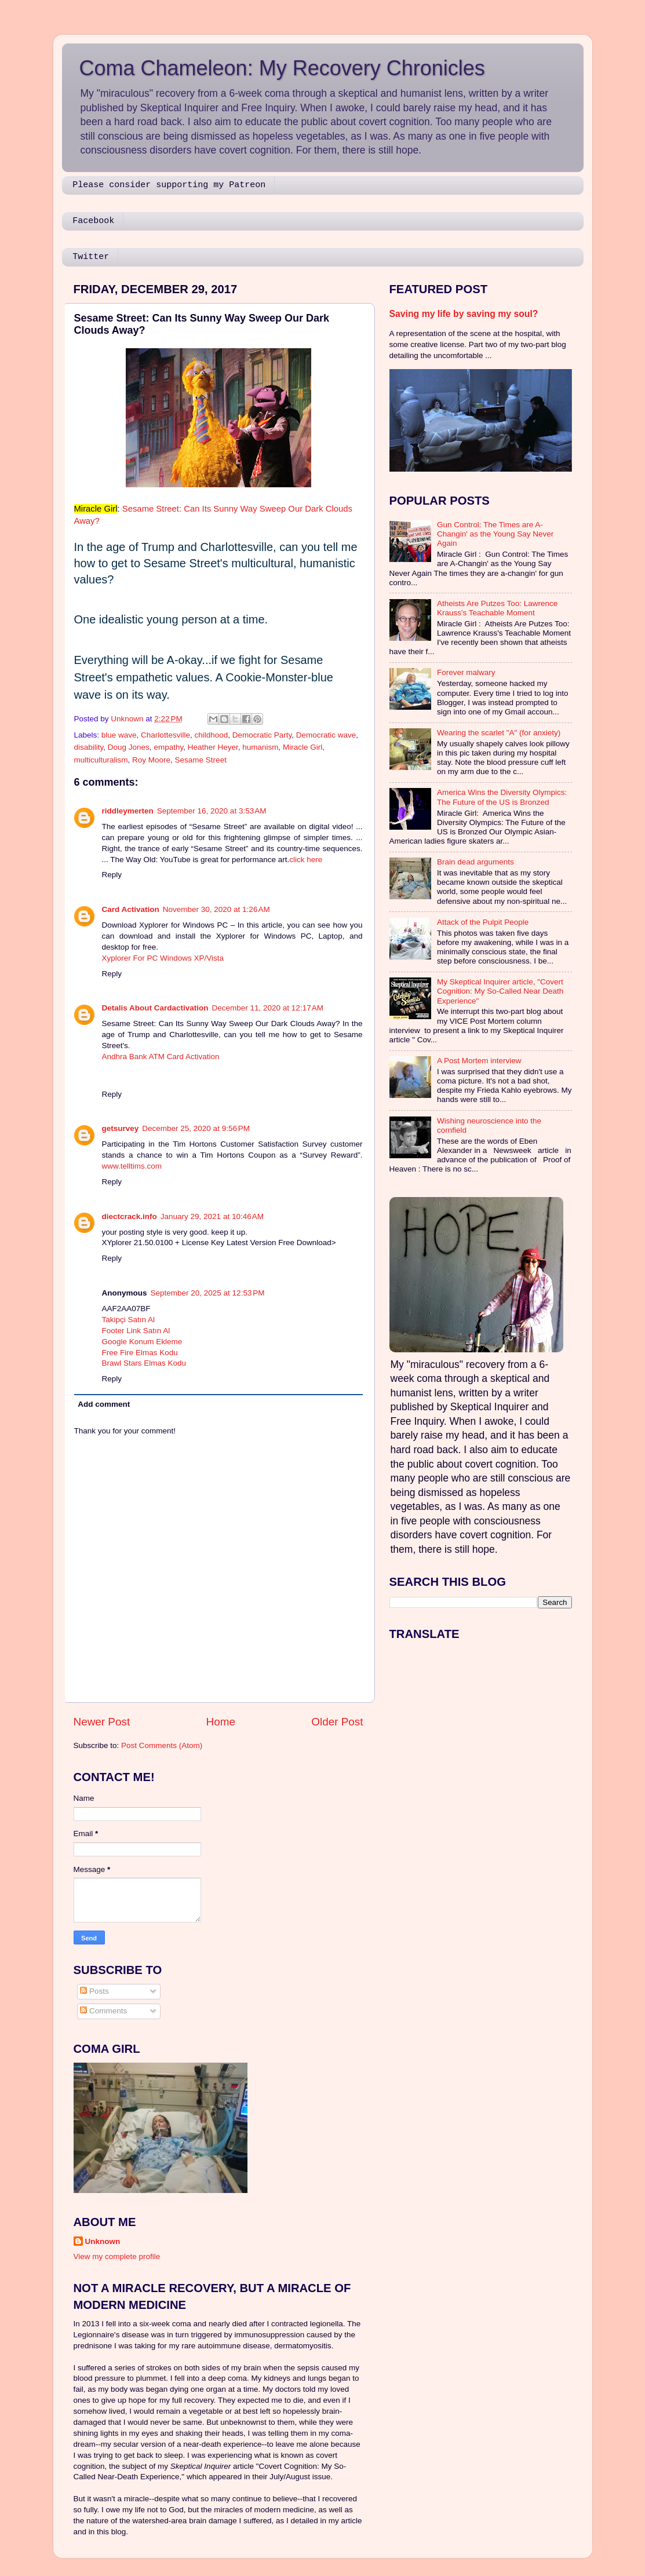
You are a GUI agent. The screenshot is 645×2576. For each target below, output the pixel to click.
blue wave (119, 735)
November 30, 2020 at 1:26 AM (216, 909)
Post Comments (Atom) (161, 1745)
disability (89, 747)
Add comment (104, 1404)
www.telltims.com (132, 1166)
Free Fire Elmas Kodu (140, 1352)
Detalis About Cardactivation (155, 1008)
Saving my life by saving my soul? (463, 314)
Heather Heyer (213, 747)
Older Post (337, 1722)
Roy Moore (151, 760)
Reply (112, 874)
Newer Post (102, 1722)
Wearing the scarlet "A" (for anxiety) (498, 732)
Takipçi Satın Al (128, 1319)
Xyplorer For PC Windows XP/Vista (163, 958)
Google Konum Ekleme (142, 1341)
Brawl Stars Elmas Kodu (144, 1363)
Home (220, 1722)
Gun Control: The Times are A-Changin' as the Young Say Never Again (495, 534)
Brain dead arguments (475, 862)
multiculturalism (101, 760)
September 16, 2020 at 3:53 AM (212, 811)
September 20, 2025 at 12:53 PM (208, 1293)
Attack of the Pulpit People (483, 922)
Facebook (93, 221)
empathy (168, 747)
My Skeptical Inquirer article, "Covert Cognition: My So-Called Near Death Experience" (500, 991)
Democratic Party (262, 735)
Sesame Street (201, 760)
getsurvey (120, 1128)
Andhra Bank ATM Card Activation (161, 1056)
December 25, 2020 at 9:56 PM (196, 1128)
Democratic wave (326, 735)
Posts (94, 1991)
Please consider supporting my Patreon (168, 185)
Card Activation (130, 909)
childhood (211, 735)
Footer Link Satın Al (136, 1330)
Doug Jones (129, 747)
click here (305, 859)
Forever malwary (466, 672)
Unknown (103, 2241)
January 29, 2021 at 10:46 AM (212, 1216)
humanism (260, 747)
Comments (103, 2010)
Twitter (90, 257)
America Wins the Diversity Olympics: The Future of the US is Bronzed (502, 797)
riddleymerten (128, 811)
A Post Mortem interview (479, 1060)
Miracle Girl (302, 747)
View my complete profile (117, 2256)
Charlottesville (165, 735)
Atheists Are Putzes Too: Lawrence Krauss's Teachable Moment (497, 608)
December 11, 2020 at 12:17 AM (268, 1008)
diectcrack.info (129, 1216)
